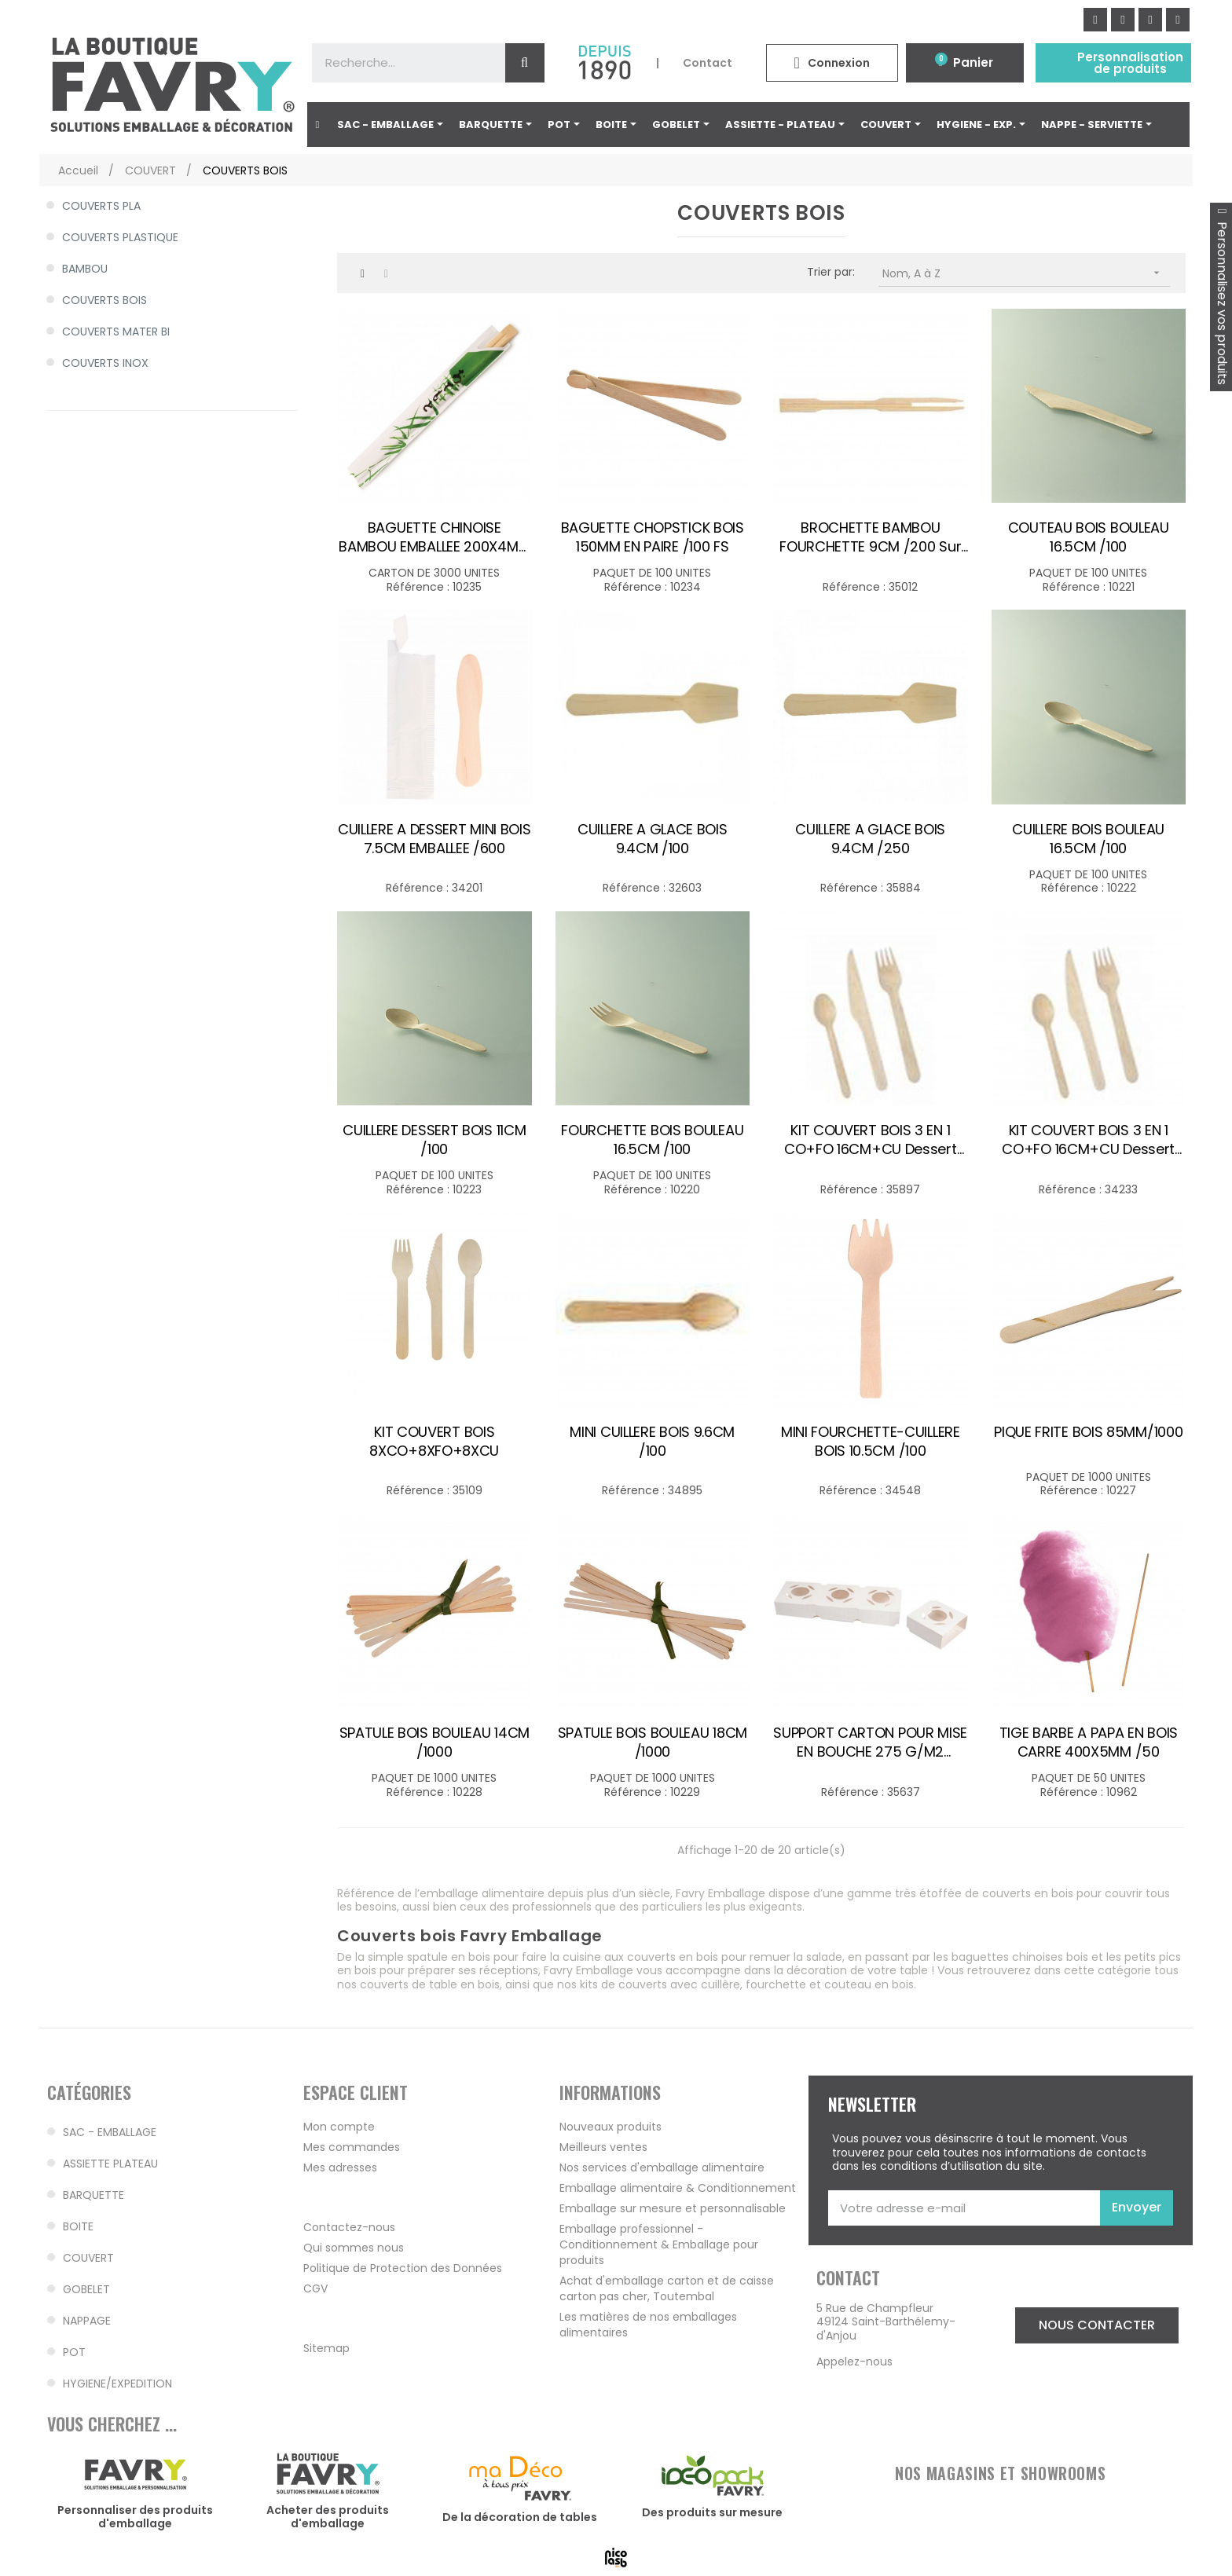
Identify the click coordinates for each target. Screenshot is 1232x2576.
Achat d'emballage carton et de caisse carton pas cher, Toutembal (666, 2288)
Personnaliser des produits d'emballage (135, 2517)
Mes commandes (351, 2147)
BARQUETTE (93, 2195)
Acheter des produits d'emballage (327, 2517)
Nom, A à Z (1026, 273)
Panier (973, 62)
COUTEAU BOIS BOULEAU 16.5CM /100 (1088, 537)
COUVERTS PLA (101, 206)
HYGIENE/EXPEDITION (117, 2383)
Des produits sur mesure (712, 2512)
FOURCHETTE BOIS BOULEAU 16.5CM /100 (652, 1140)
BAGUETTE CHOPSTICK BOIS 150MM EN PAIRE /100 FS (652, 537)
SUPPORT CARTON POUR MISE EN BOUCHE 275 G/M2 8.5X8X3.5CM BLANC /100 (870, 1742)
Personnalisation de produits (1130, 63)
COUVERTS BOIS (104, 300)
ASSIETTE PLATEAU (110, 2163)
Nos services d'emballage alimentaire (661, 2167)
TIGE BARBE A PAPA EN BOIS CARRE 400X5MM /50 (1089, 1742)
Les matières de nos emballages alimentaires (648, 2324)
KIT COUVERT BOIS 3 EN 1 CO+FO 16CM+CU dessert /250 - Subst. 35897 (1088, 1140)
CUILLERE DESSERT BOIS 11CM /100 (434, 1140)
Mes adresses (340, 2167)
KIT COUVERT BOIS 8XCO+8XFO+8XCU (434, 1441)
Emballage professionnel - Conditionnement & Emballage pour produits (658, 2244)
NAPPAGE (87, 2321)
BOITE (78, 2226)
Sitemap (326, 2348)
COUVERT (88, 2258)
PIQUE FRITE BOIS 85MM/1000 (1088, 1432)
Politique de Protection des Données (402, 2268)
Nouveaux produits (610, 2126)
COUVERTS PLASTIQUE (120, 237)
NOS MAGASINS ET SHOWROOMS (1000, 2473)
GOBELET (86, 2289)
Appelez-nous (854, 2361)
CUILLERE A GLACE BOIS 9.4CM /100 (653, 839)
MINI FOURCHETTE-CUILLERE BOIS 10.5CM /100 (870, 1441)
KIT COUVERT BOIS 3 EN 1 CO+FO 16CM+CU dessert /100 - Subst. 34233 (870, 1140)
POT (74, 2352)
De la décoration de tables (519, 2517)
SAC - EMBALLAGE (109, 2132)
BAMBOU (85, 269)
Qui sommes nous (353, 2247)
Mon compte (339, 2126)
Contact (707, 63)
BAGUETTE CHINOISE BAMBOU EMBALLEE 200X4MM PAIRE (434, 537)
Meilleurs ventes (603, 2147)
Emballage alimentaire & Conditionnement (677, 2188)
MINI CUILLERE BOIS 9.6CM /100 (652, 1441)
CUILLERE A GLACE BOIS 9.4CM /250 (870, 839)
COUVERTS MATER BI (116, 331)
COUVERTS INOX (105, 363)
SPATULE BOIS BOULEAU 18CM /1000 (653, 1742)
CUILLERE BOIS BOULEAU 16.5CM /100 (1088, 839)
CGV (315, 2288)
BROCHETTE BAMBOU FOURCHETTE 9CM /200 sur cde (870, 537)
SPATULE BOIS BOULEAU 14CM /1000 (434, 1742)
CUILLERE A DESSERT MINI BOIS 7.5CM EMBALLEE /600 (434, 839)
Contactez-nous (349, 2227)
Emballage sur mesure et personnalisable (672, 2208)
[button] (1097, 2325)
